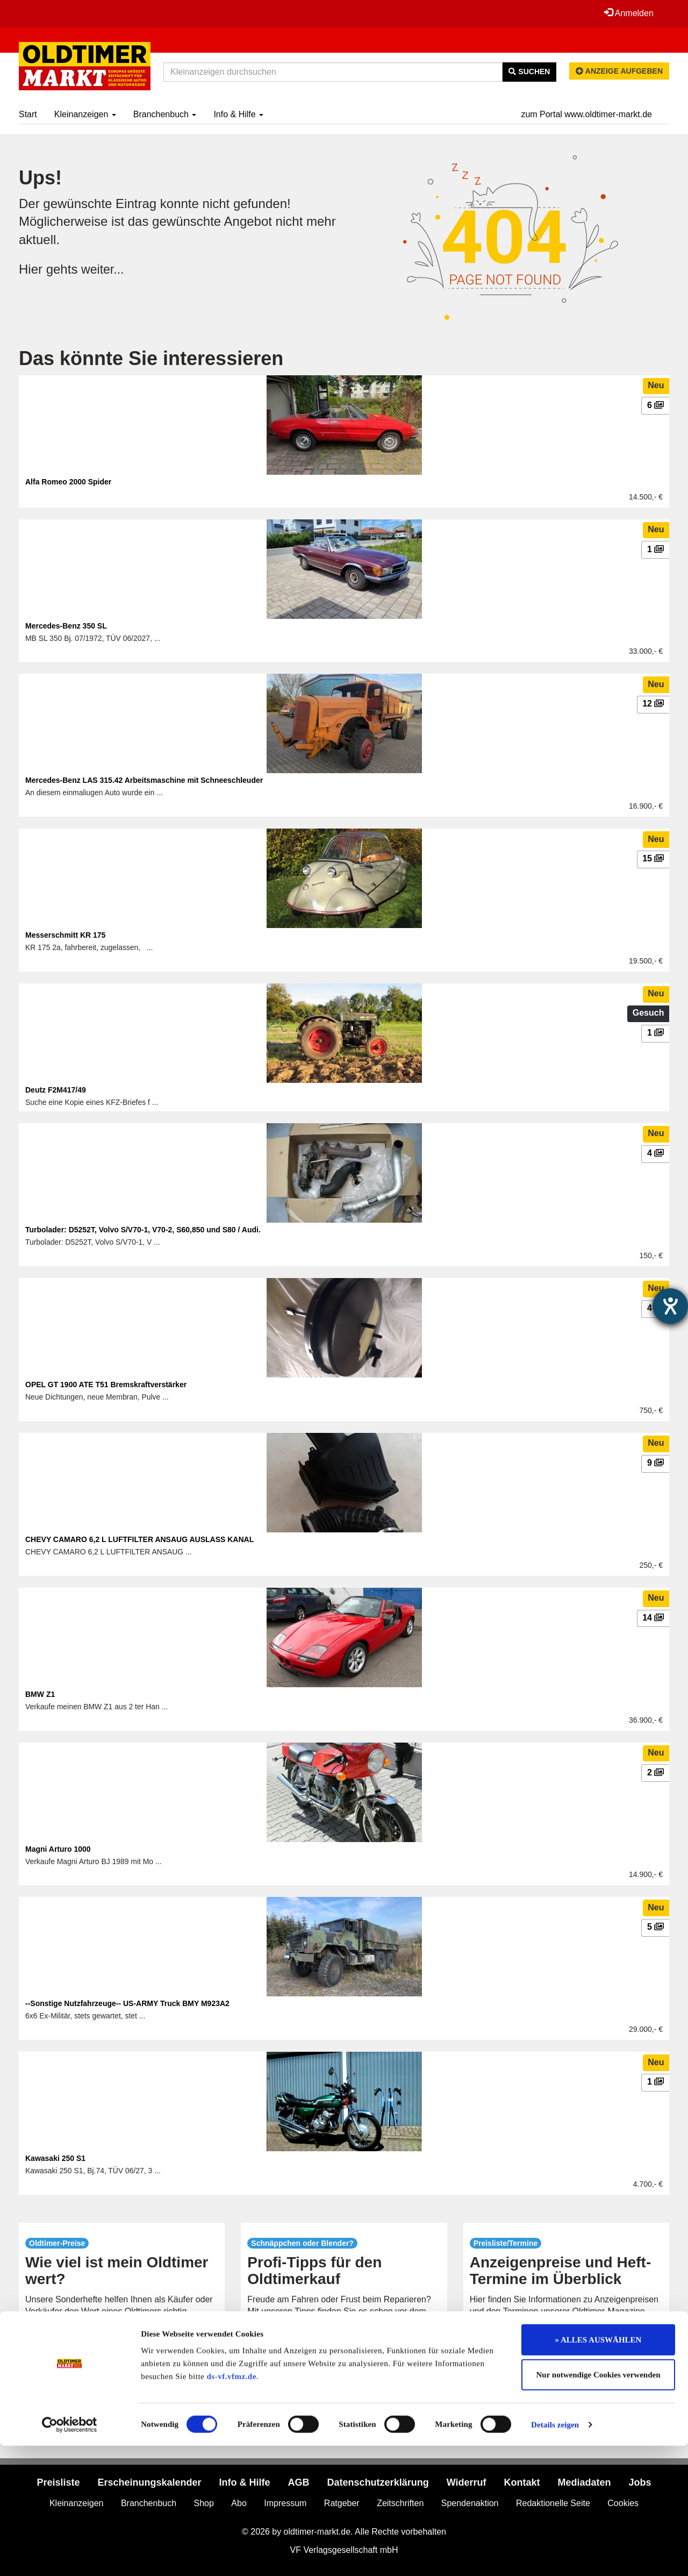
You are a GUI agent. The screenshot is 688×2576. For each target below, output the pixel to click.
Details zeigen (555, 2555)
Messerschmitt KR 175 (65, 935)
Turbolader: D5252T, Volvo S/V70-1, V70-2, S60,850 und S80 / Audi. (143, 1229)
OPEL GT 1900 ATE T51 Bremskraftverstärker (106, 1384)
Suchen (529, 71)
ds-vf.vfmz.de (231, 2506)
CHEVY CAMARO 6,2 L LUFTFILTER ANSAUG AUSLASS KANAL (139, 1539)
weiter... (103, 269)
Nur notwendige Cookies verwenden (598, 2505)
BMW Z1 (40, 1694)
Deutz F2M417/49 (55, 1090)
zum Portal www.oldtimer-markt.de (586, 114)
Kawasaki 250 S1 (55, 2158)
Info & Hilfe (238, 114)
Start (28, 114)
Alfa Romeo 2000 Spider (68, 481)
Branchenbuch (165, 114)
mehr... (122, 2348)
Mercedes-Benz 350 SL (66, 626)
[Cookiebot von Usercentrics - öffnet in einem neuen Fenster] (70, 2555)
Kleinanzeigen (85, 114)
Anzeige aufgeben (619, 71)
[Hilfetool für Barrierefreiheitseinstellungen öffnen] (670, 1306)
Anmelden (628, 13)
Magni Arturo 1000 (58, 1849)
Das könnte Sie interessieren (151, 358)
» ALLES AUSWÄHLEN (598, 2470)
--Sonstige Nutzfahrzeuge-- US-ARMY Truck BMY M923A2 (127, 2003)
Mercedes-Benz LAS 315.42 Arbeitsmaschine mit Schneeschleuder (144, 780)
